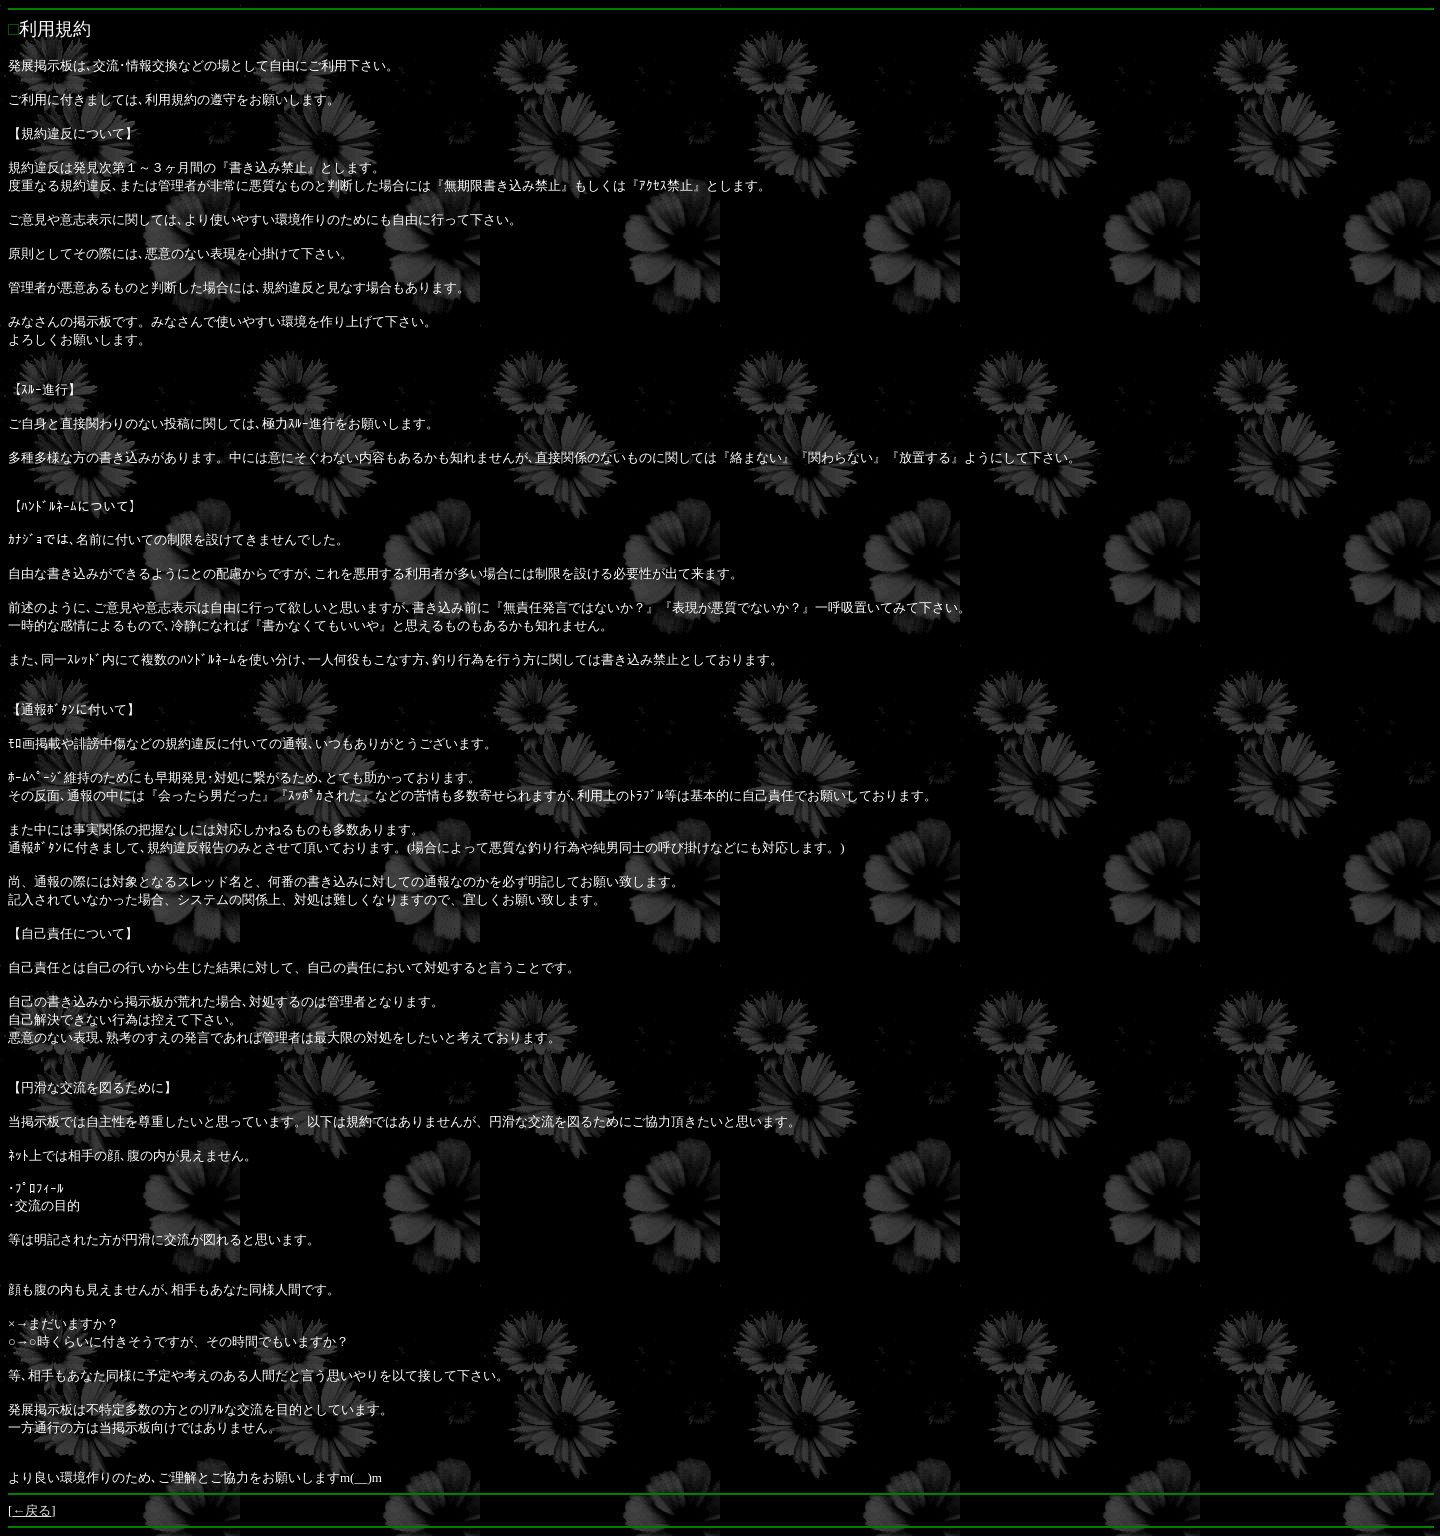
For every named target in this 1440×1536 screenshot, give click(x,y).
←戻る (31, 1510)
